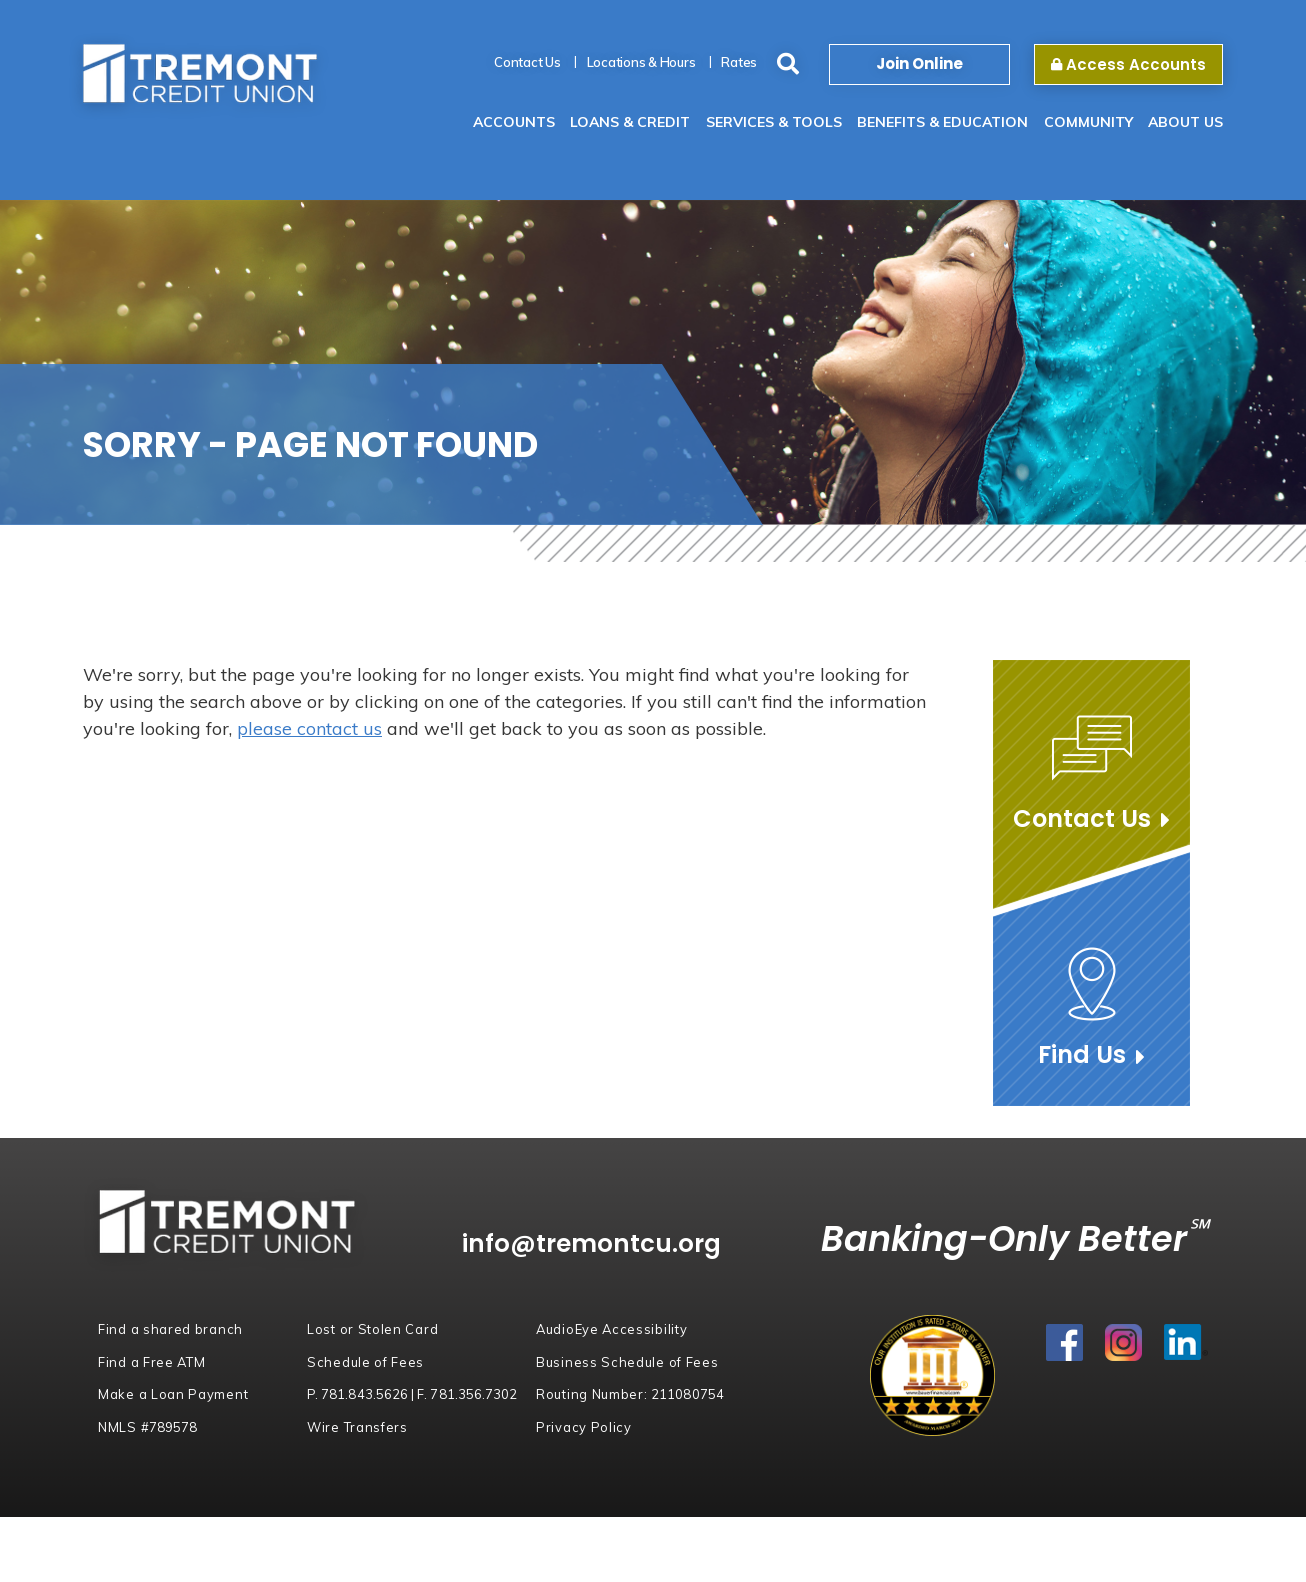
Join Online (919, 63)
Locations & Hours (641, 62)
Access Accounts (1128, 64)
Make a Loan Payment (173, 1394)
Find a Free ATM (152, 1362)
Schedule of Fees (365, 1362)
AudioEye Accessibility (612, 1329)
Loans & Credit (630, 122)
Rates (739, 62)
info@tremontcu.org (599, 1243)
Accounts (514, 122)
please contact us (309, 728)
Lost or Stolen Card (372, 1329)
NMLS (147, 1427)
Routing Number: (630, 1394)
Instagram (1124, 1343)
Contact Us (527, 62)
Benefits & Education (942, 122)
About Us (1185, 122)
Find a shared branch (170, 1329)
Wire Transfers (357, 1427)
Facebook (1065, 1343)
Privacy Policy (584, 1427)
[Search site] (788, 64)
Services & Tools (774, 122)
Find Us (1082, 1054)
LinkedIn (1186, 1343)
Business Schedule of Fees (627, 1362)
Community (1088, 122)
